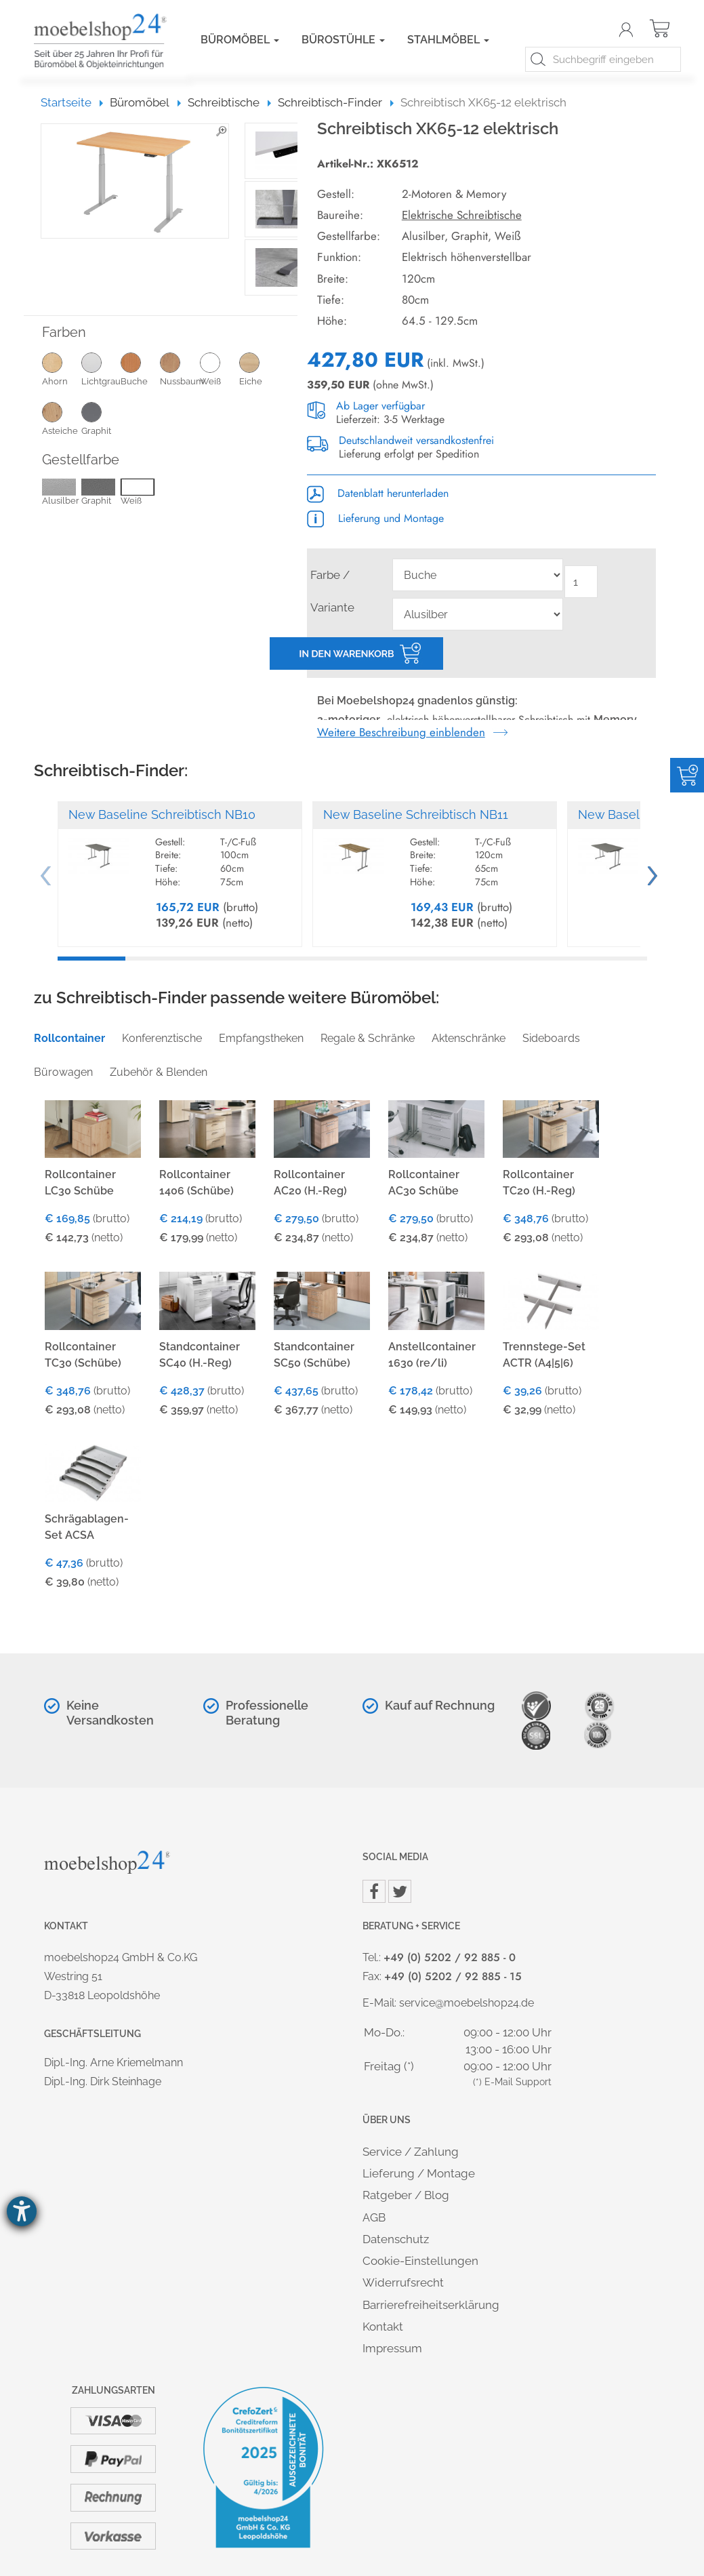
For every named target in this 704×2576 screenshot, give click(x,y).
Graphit (101, 418)
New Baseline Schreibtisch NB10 (161, 814)
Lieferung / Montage (419, 2173)
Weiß (219, 368)
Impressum (392, 2348)
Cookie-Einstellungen (420, 2261)
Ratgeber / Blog (406, 2195)
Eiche (258, 368)
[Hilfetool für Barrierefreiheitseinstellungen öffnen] (22, 2211)
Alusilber (60, 493)
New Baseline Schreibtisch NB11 (415, 814)
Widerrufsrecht (403, 2282)
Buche (140, 368)
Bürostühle (343, 39)
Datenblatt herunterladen (378, 493)
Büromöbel (240, 39)
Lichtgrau (101, 368)
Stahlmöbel (448, 39)
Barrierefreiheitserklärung (431, 2305)
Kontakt (383, 2326)
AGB (374, 2217)
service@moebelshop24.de (466, 2002)
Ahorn (61, 368)
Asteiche (61, 418)
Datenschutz (396, 2239)
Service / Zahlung (411, 2151)
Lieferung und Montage (375, 518)
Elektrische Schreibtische (462, 215)
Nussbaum (179, 368)
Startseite (72, 102)
